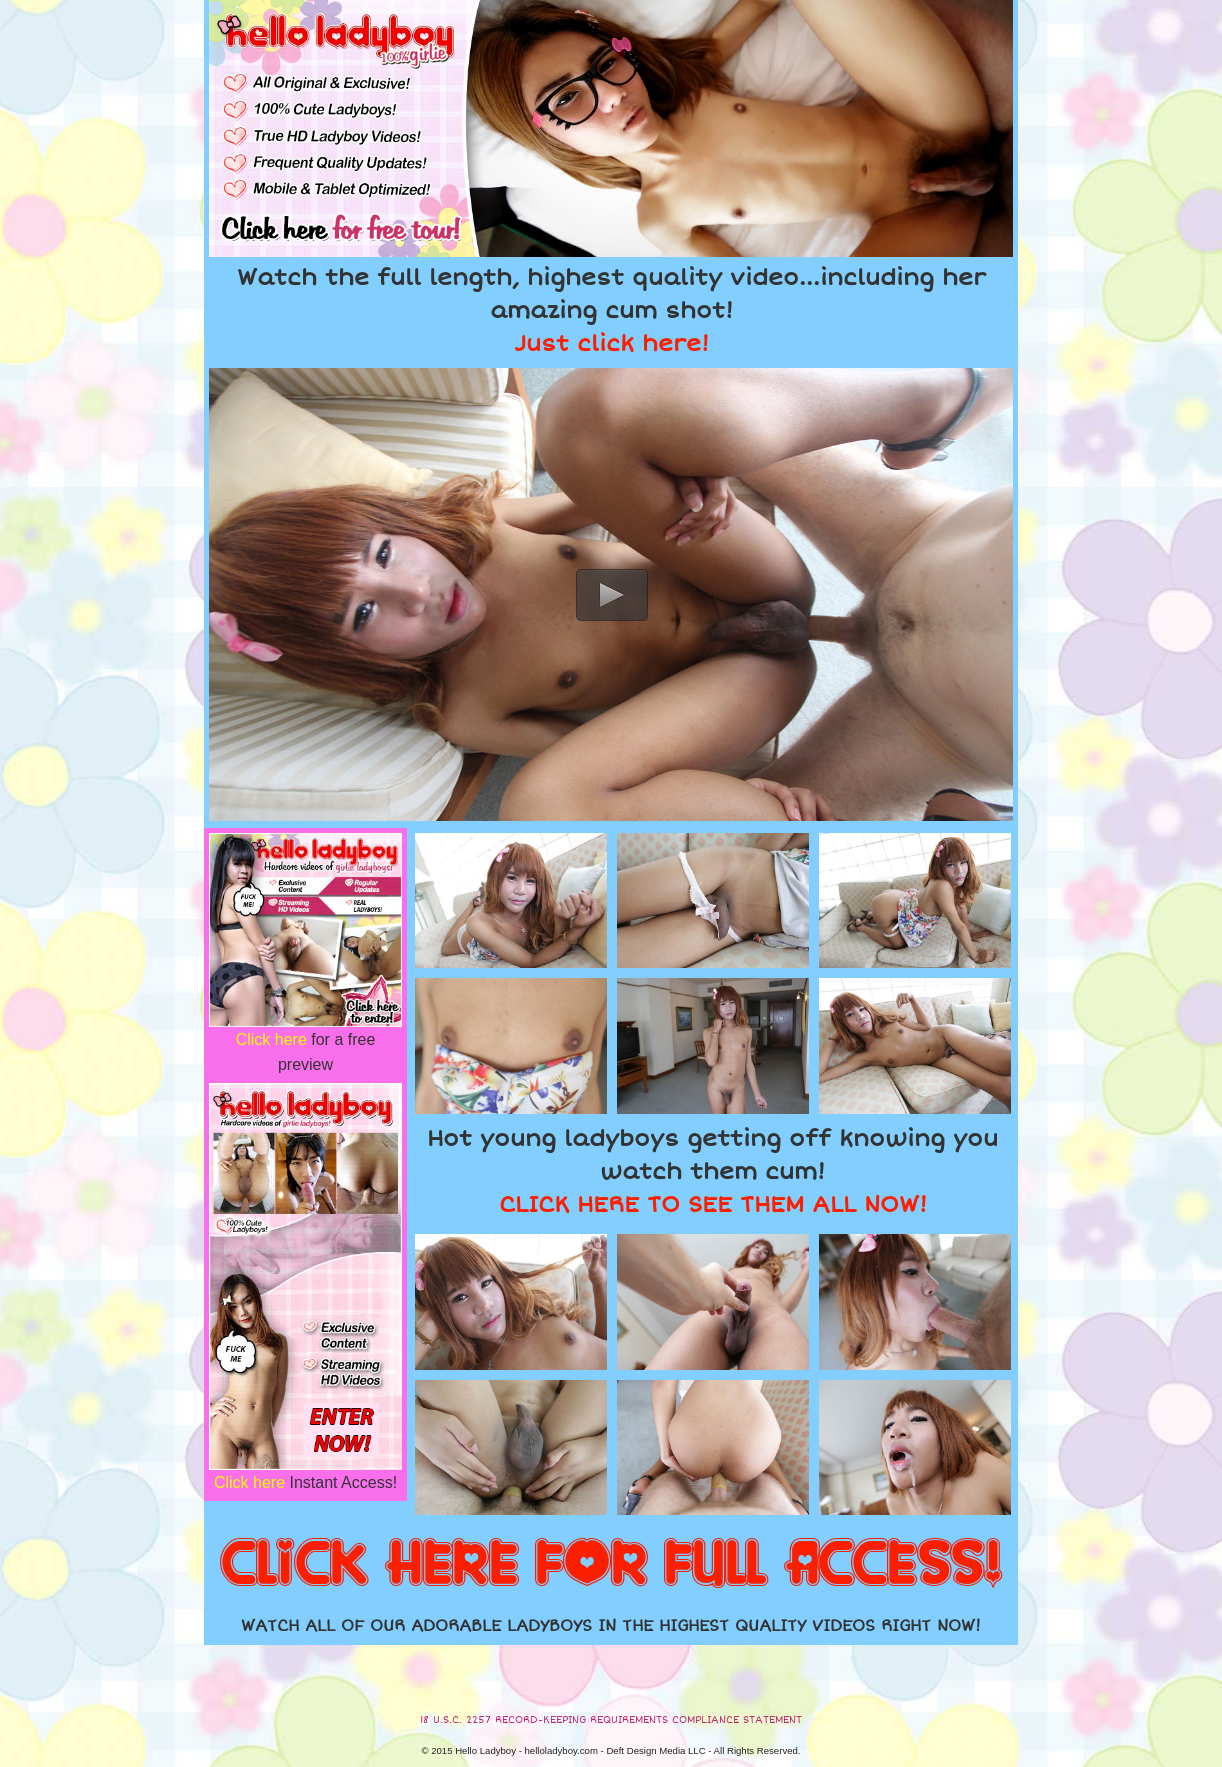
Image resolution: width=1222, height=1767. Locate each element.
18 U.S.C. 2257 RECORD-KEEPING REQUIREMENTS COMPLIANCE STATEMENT (611, 1720)
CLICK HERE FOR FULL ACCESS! (611, 1565)
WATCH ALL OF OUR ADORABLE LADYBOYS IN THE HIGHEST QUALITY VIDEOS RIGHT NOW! (611, 1626)
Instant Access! (305, 1482)
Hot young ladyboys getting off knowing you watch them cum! (712, 1172)
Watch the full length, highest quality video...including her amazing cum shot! (611, 311)
